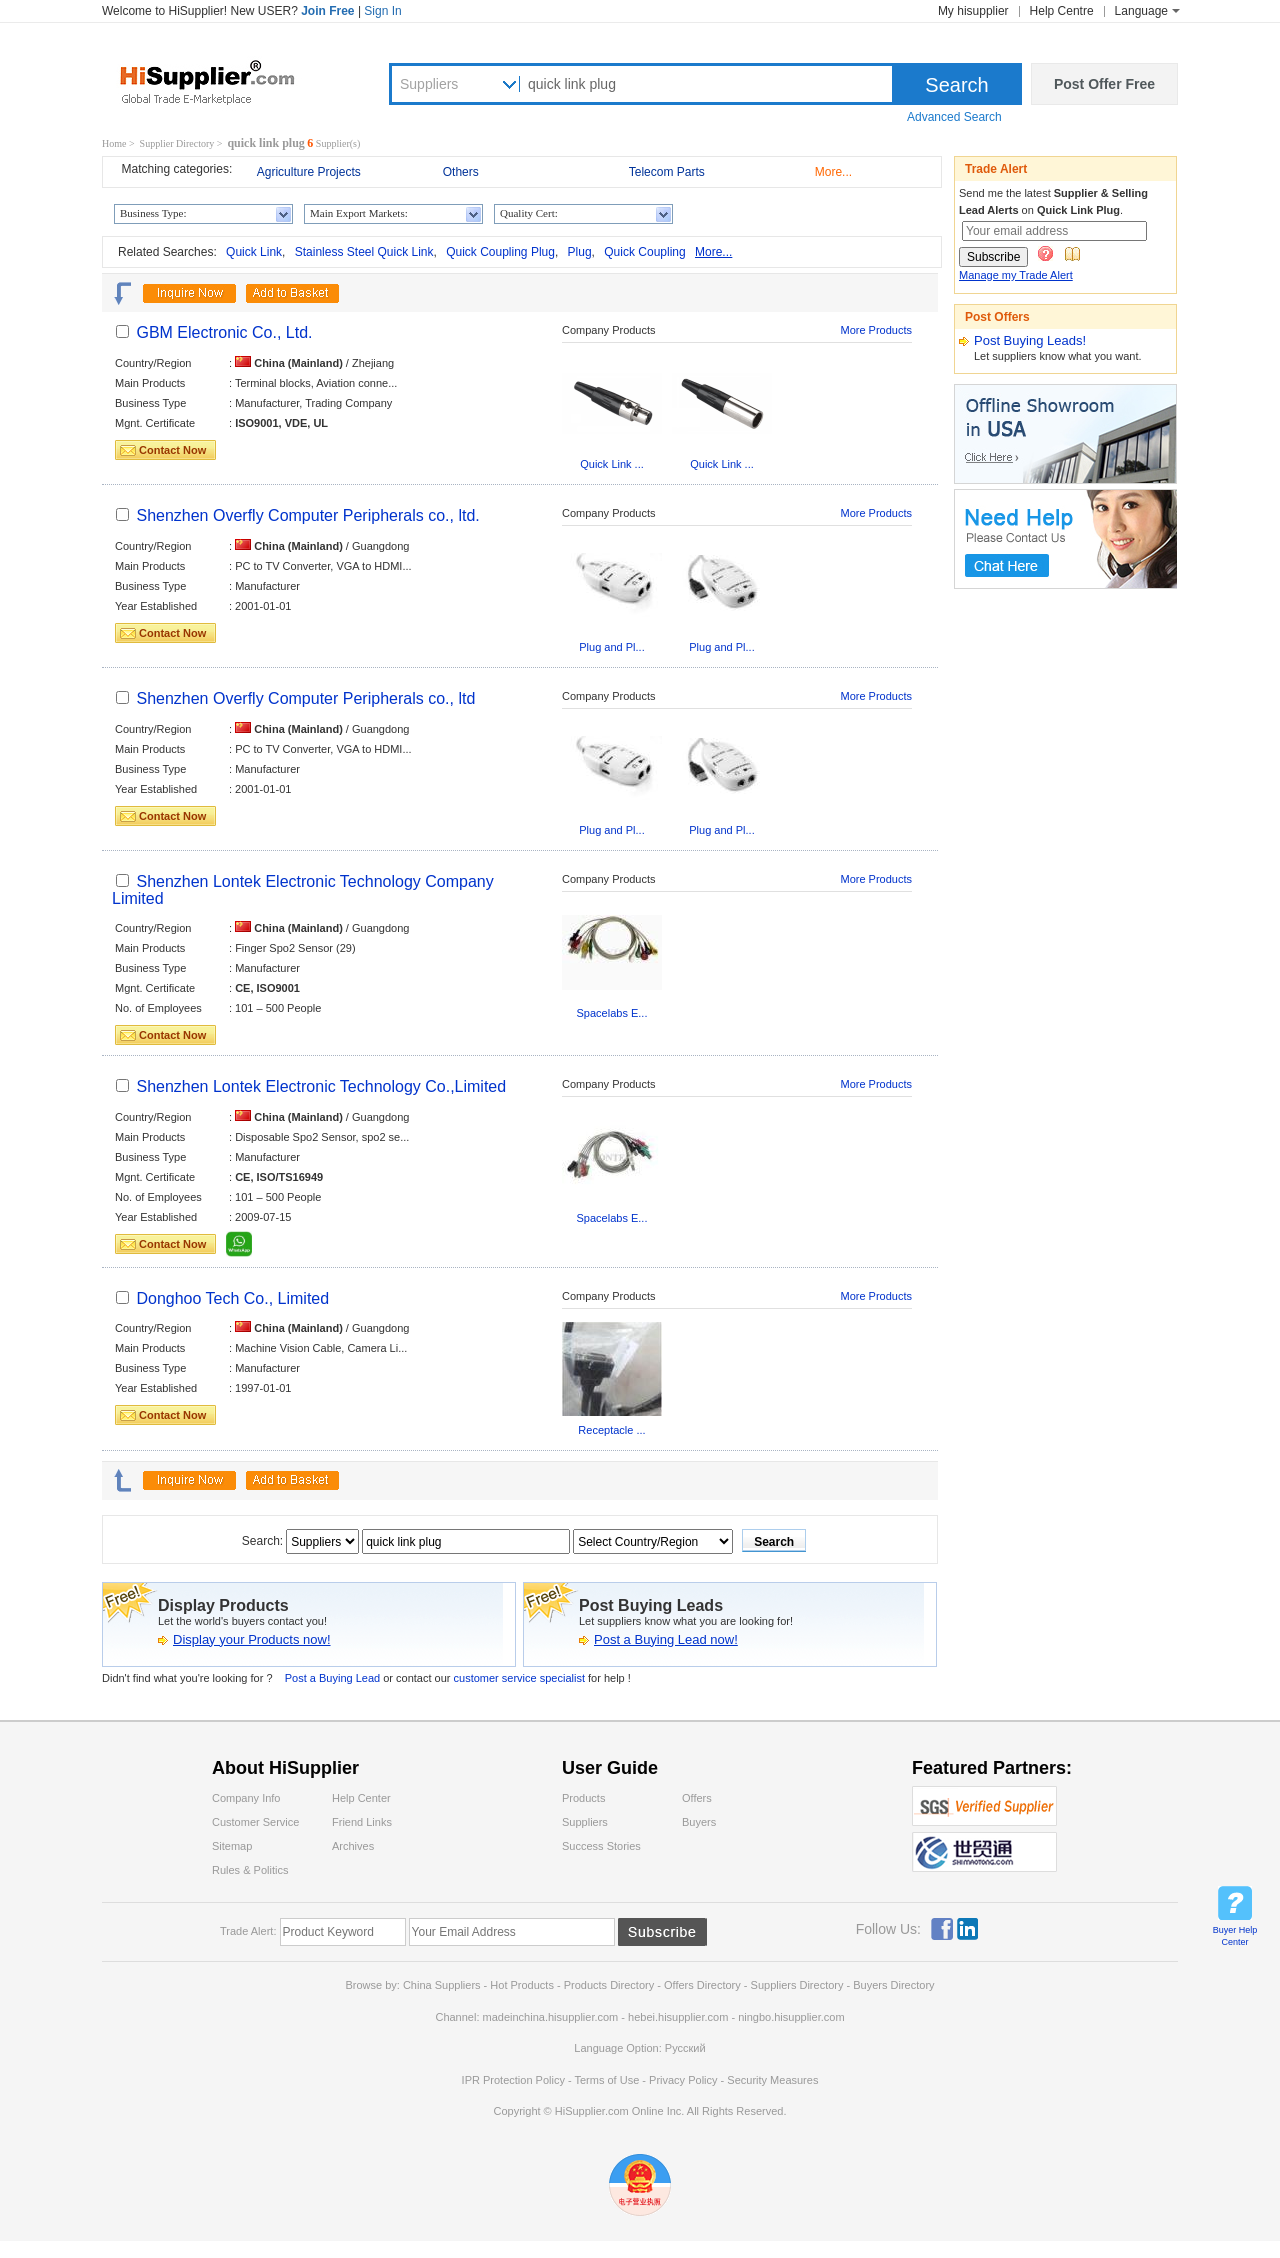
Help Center (361, 1798)
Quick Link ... (612, 464)
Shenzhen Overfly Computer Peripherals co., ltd (305, 698)
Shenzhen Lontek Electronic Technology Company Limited (303, 890)
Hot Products (522, 1985)
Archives (353, 1846)
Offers (697, 1798)
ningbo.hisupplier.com (791, 2017)
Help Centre (1062, 11)
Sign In (382, 11)
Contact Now (172, 450)
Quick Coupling (644, 252)
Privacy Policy (683, 2080)
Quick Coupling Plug (500, 252)
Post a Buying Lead (332, 1678)
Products (583, 1798)
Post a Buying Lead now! (666, 1639)
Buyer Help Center (1235, 1936)
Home (114, 143)
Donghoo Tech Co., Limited (232, 1298)
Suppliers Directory (799, 1985)
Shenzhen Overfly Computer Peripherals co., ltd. (307, 515)
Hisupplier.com (222, 81)
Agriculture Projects (309, 172)
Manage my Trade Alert (1016, 275)
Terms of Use (606, 2080)
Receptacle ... (611, 1430)
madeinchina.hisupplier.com (551, 2017)
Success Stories (601, 1846)
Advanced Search (954, 117)
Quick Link (254, 252)
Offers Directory (702, 1985)
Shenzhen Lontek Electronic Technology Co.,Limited (321, 1086)
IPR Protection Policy (513, 2080)
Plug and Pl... (611, 647)
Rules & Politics (250, 1870)
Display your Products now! (252, 1639)
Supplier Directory (177, 143)
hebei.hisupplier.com (679, 2017)
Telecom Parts (667, 172)
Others (461, 172)
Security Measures (772, 2080)
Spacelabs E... (612, 1013)
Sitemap (232, 1846)
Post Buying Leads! (1030, 340)
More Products (876, 330)
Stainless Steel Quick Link (364, 252)
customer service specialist (521, 1678)
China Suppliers (442, 1985)
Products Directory (611, 1985)
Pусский (685, 2048)
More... (833, 172)
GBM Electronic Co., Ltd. (224, 332)
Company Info (246, 1798)
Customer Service (255, 1822)
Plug (580, 252)
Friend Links (362, 1822)
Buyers (699, 1822)
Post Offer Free (1104, 84)
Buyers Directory (893, 1985)
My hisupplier (973, 11)
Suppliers (429, 84)
